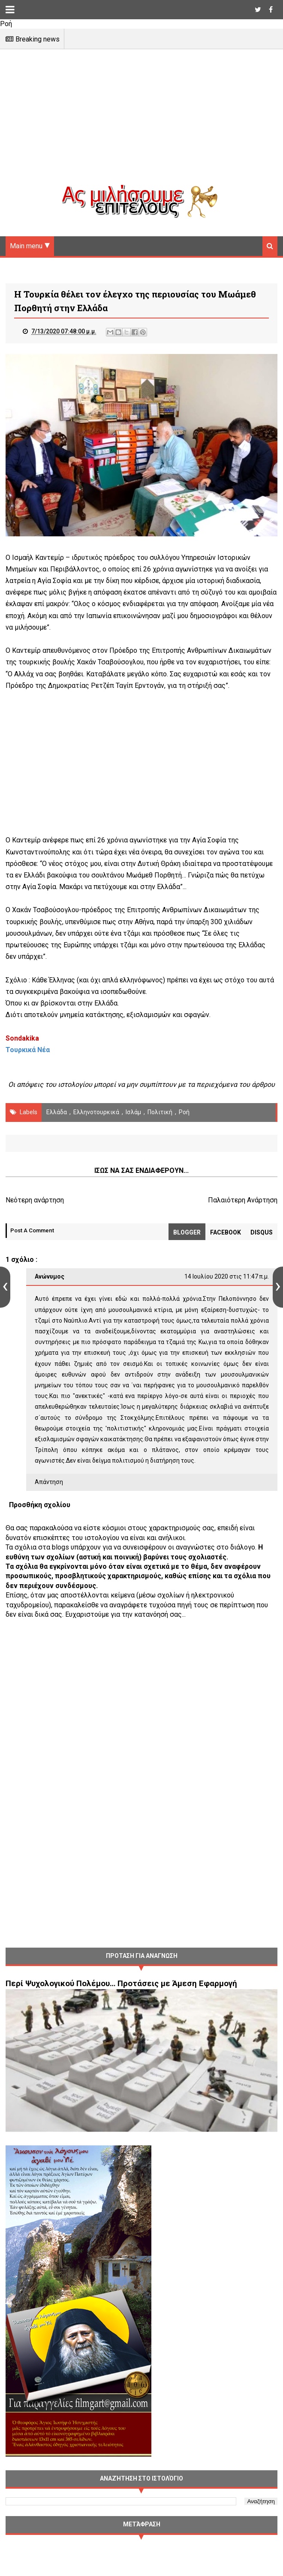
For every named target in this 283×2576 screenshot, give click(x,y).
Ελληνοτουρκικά (96, 1113)
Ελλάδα (56, 1113)
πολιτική (160, 1113)
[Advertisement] (142, 124)
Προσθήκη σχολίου (39, 1505)
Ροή (184, 1113)
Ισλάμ (133, 1113)
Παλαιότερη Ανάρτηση (242, 1201)
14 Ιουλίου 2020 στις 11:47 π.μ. (226, 1276)
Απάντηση (49, 1482)
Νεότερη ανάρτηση (35, 1201)
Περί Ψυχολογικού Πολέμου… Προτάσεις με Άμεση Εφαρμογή (121, 1984)
